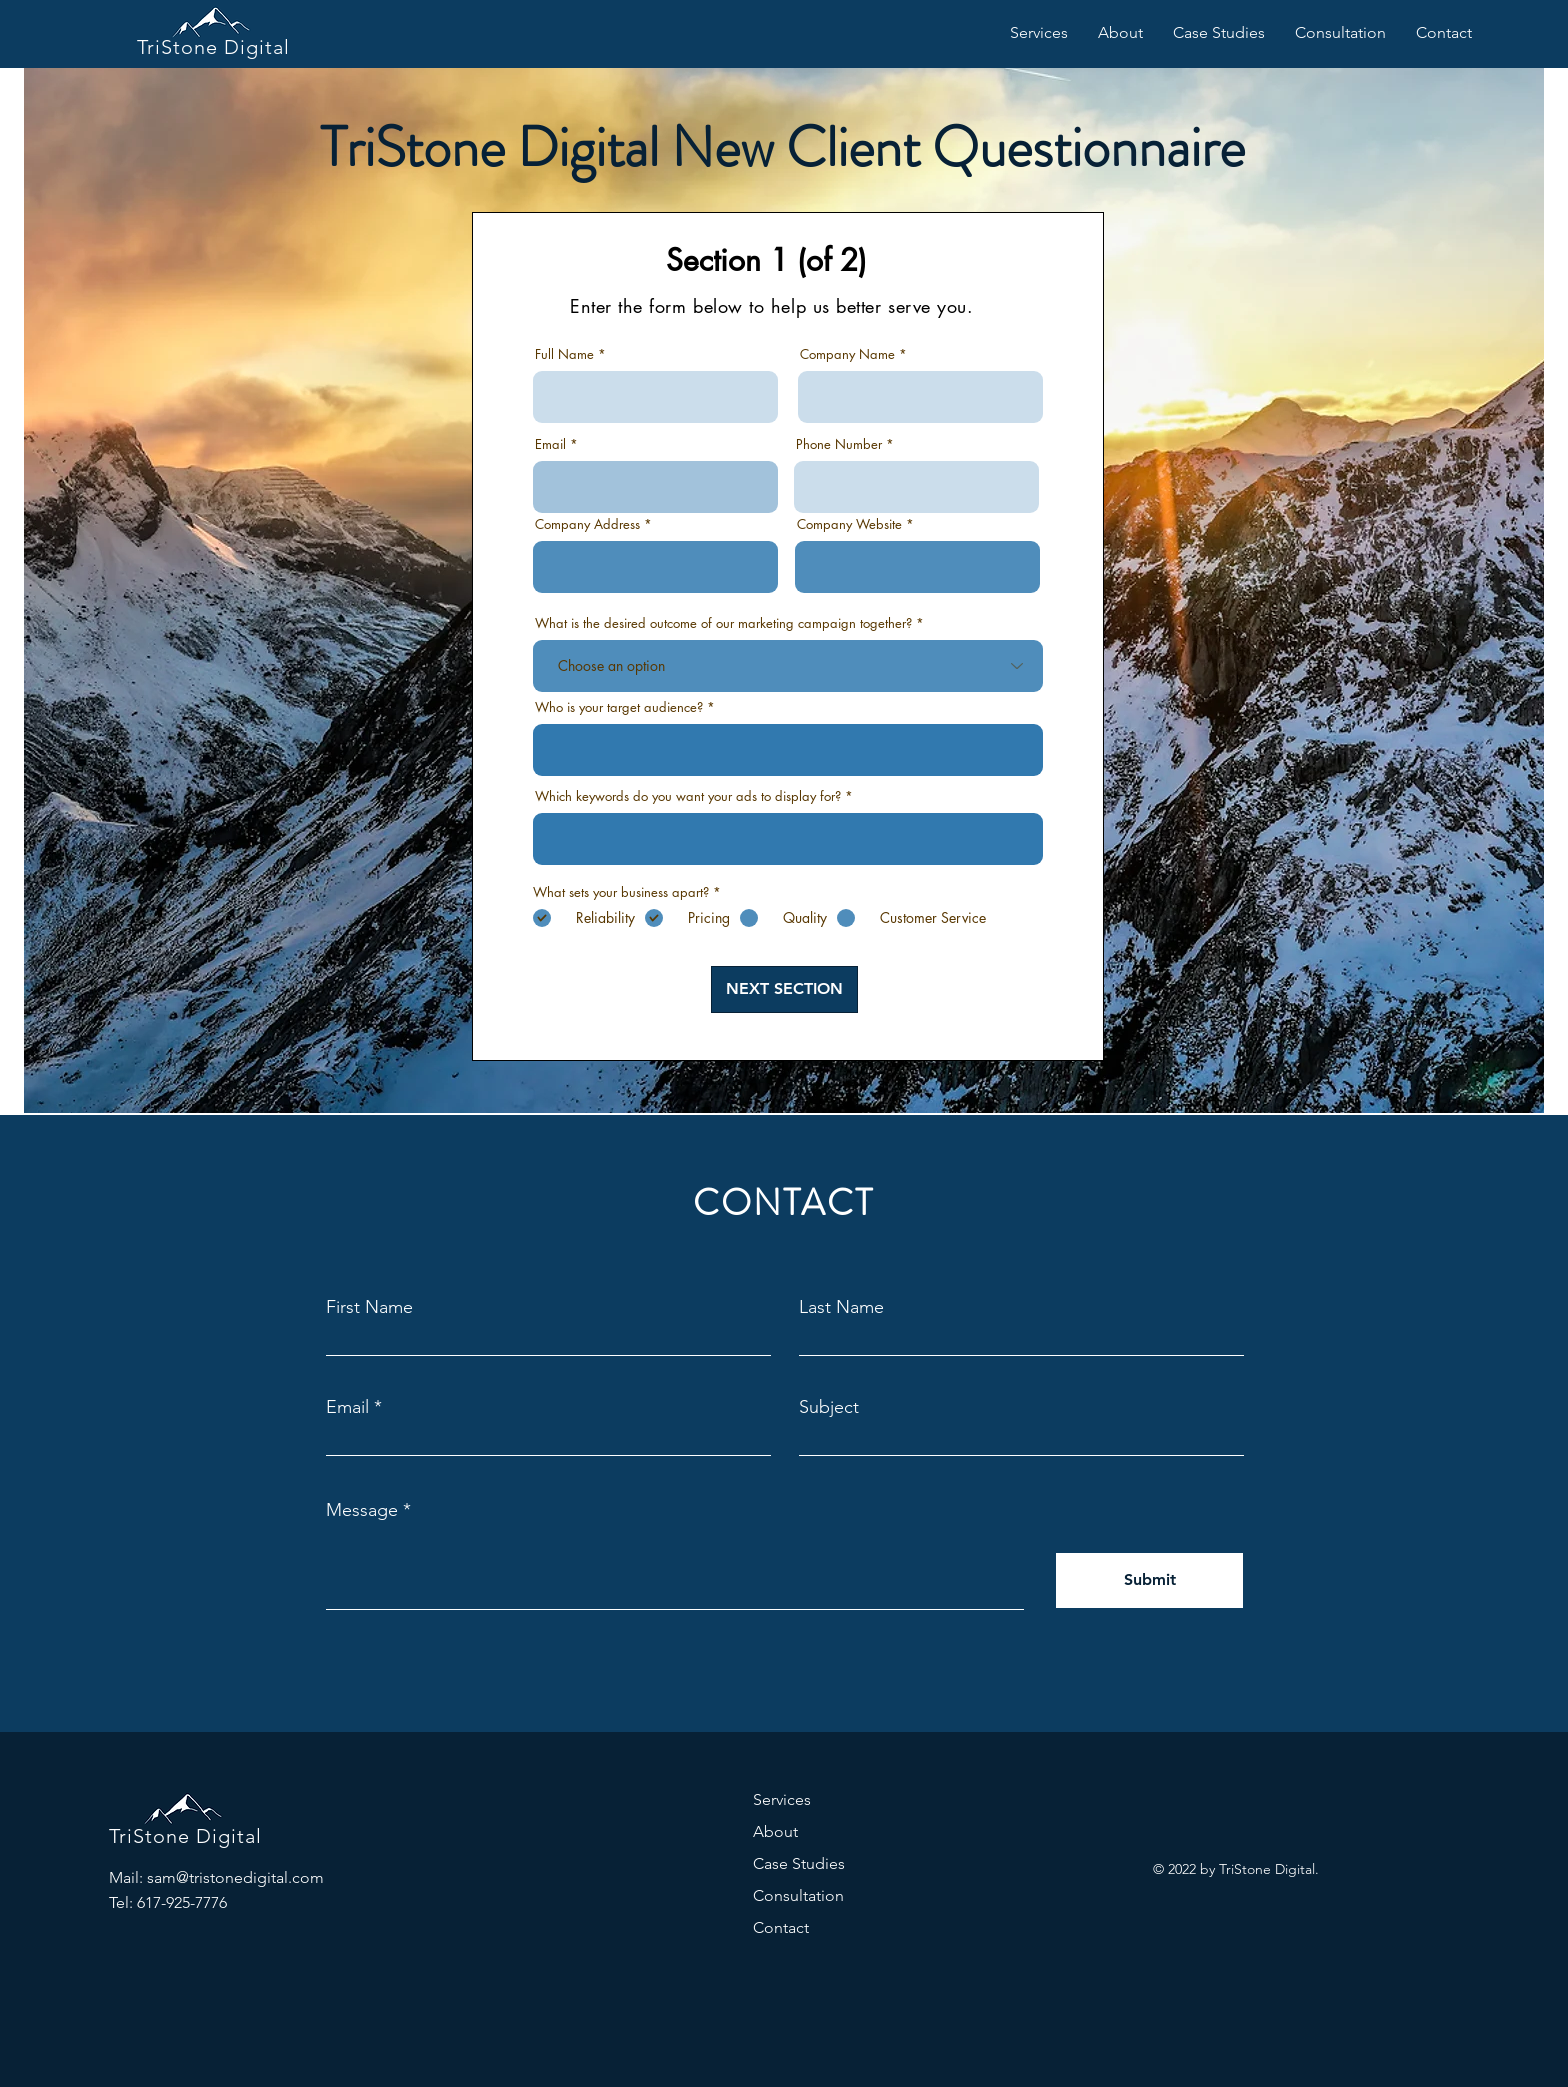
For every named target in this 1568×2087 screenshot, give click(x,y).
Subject (829, 1407)
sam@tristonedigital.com (235, 1877)
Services (782, 1799)
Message (362, 1510)
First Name (369, 1307)
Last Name (841, 1307)
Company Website (849, 524)
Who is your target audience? (619, 707)
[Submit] (1149, 1580)
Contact (781, 1927)
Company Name (847, 354)
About (775, 1831)
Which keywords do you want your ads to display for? (688, 796)
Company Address (589, 524)
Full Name (564, 354)
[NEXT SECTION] (784, 989)
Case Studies (799, 1863)
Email (550, 444)
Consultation (798, 1895)
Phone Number (839, 444)
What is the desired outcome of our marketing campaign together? (723, 623)
